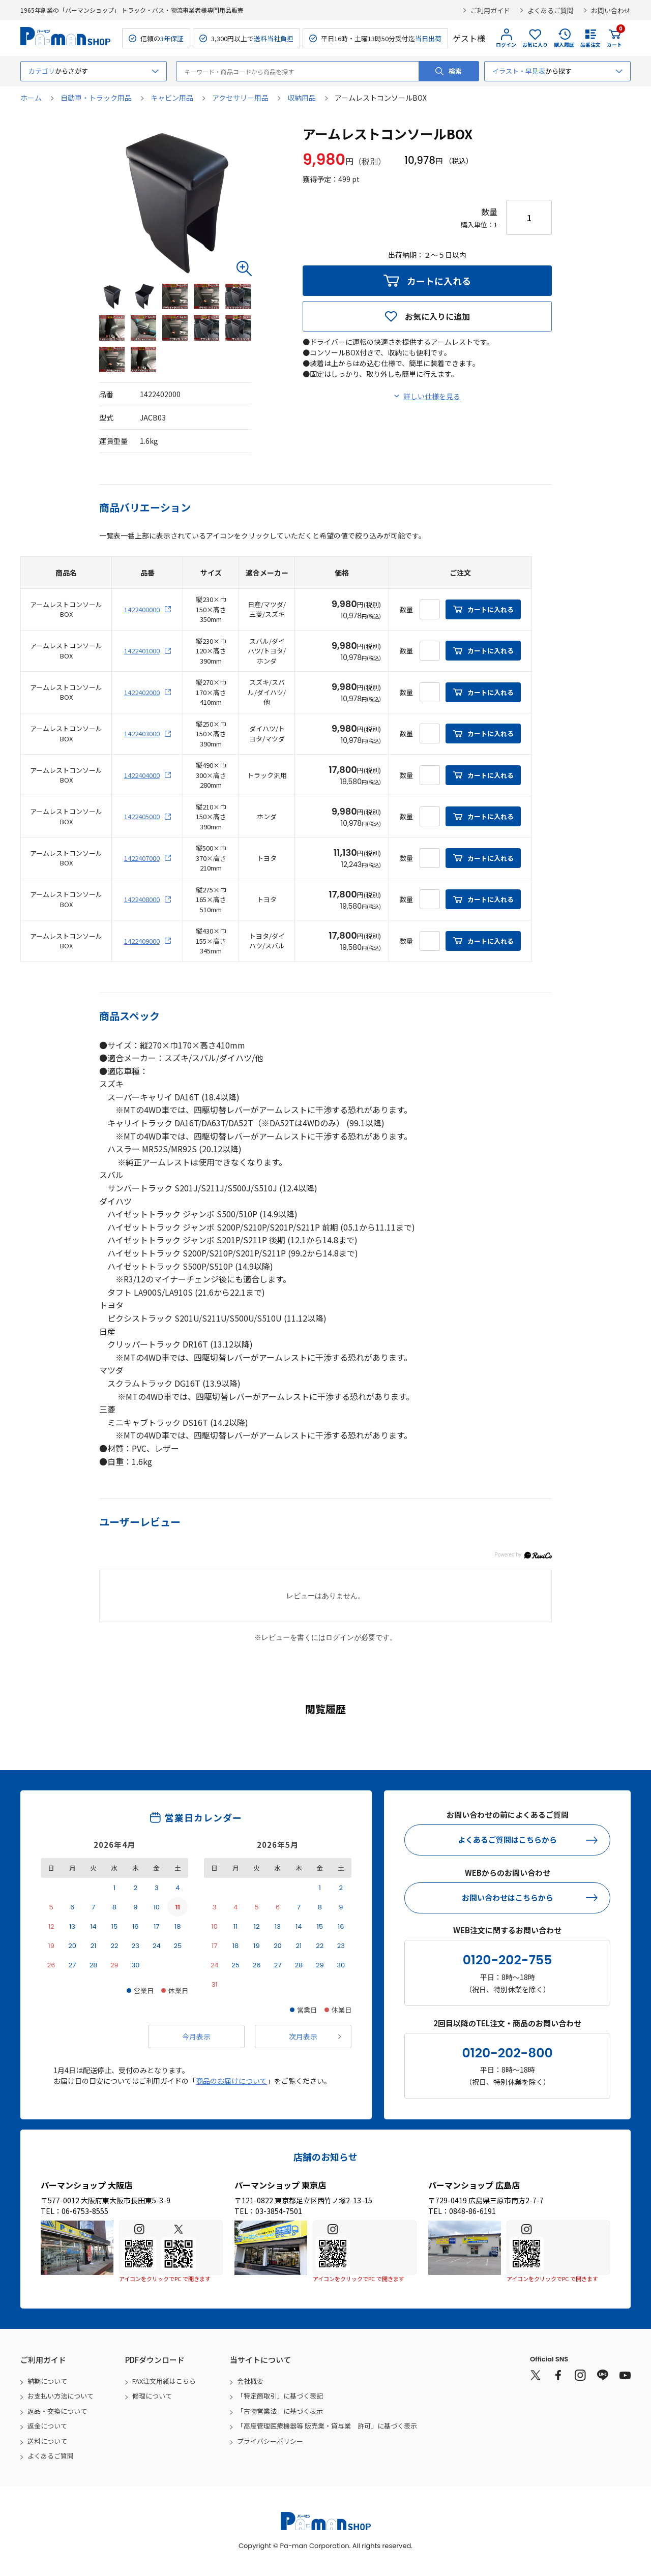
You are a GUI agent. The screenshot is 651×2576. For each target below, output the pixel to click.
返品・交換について (57, 2411)
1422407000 (142, 858)
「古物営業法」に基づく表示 (280, 2411)
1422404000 (142, 775)
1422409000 (142, 941)
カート (614, 38)
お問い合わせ (611, 10)
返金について (47, 2426)
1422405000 (142, 816)
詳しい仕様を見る (431, 396)
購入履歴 (564, 44)
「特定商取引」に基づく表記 (280, 2396)
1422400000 (142, 609)
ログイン (506, 44)
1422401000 (142, 650)
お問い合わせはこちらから (507, 1897)
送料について (47, 2441)
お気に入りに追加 (437, 316)
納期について (47, 2381)
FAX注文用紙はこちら (164, 2381)
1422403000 (142, 733)
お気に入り (535, 44)
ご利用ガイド (490, 10)
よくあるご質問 (550, 10)
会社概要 (250, 2381)
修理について (152, 2396)
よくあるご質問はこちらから (507, 1839)
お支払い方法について (60, 2396)
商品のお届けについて (231, 2081)
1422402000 (142, 692)
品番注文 (590, 44)
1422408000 (142, 899)
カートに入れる (439, 280)
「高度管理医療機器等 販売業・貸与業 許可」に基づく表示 (327, 2426)
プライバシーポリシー (270, 2441)
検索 (455, 71)
